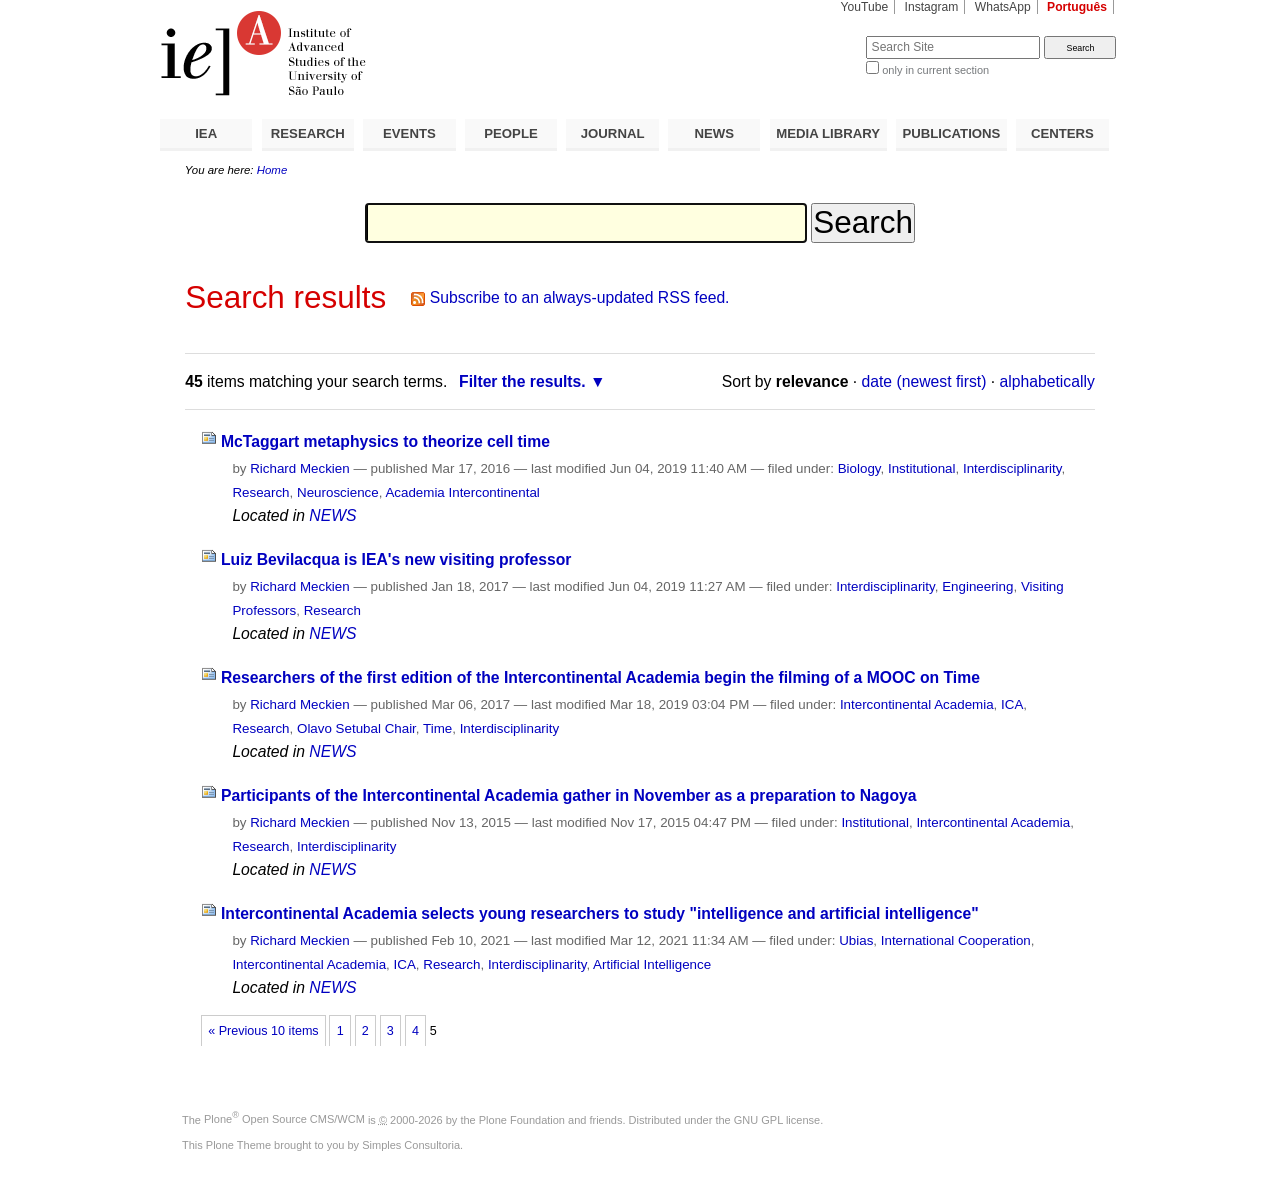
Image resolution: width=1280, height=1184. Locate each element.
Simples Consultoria (411, 1145)
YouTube (865, 7)
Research (260, 492)
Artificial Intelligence (652, 964)
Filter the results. (522, 381)
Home (272, 170)
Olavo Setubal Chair (356, 728)
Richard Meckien (300, 468)
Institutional (922, 468)
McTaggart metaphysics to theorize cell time (385, 441)
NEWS (714, 133)
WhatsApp (1003, 7)
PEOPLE (511, 133)
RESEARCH (308, 133)
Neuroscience (338, 492)
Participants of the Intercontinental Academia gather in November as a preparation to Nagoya (569, 795)
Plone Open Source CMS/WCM (284, 1119)
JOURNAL (613, 133)
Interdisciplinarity (1012, 468)
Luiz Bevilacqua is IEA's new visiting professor (396, 559)
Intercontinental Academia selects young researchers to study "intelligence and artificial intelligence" (600, 913)
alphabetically (1047, 381)
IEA (206, 133)
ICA (1012, 704)
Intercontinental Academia (917, 704)
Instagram (932, 7)
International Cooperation (956, 940)
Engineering (977, 586)
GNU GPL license (777, 1119)
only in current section (935, 70)
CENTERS (1062, 133)
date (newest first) (924, 381)
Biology (859, 468)
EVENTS (409, 133)
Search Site (817, 35)
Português (1077, 7)
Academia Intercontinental (462, 492)
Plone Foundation (522, 1119)
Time (437, 728)
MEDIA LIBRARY (828, 133)
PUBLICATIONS (951, 133)
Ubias (856, 940)
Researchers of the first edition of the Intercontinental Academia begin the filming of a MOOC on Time (600, 677)
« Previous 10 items (263, 1031)
